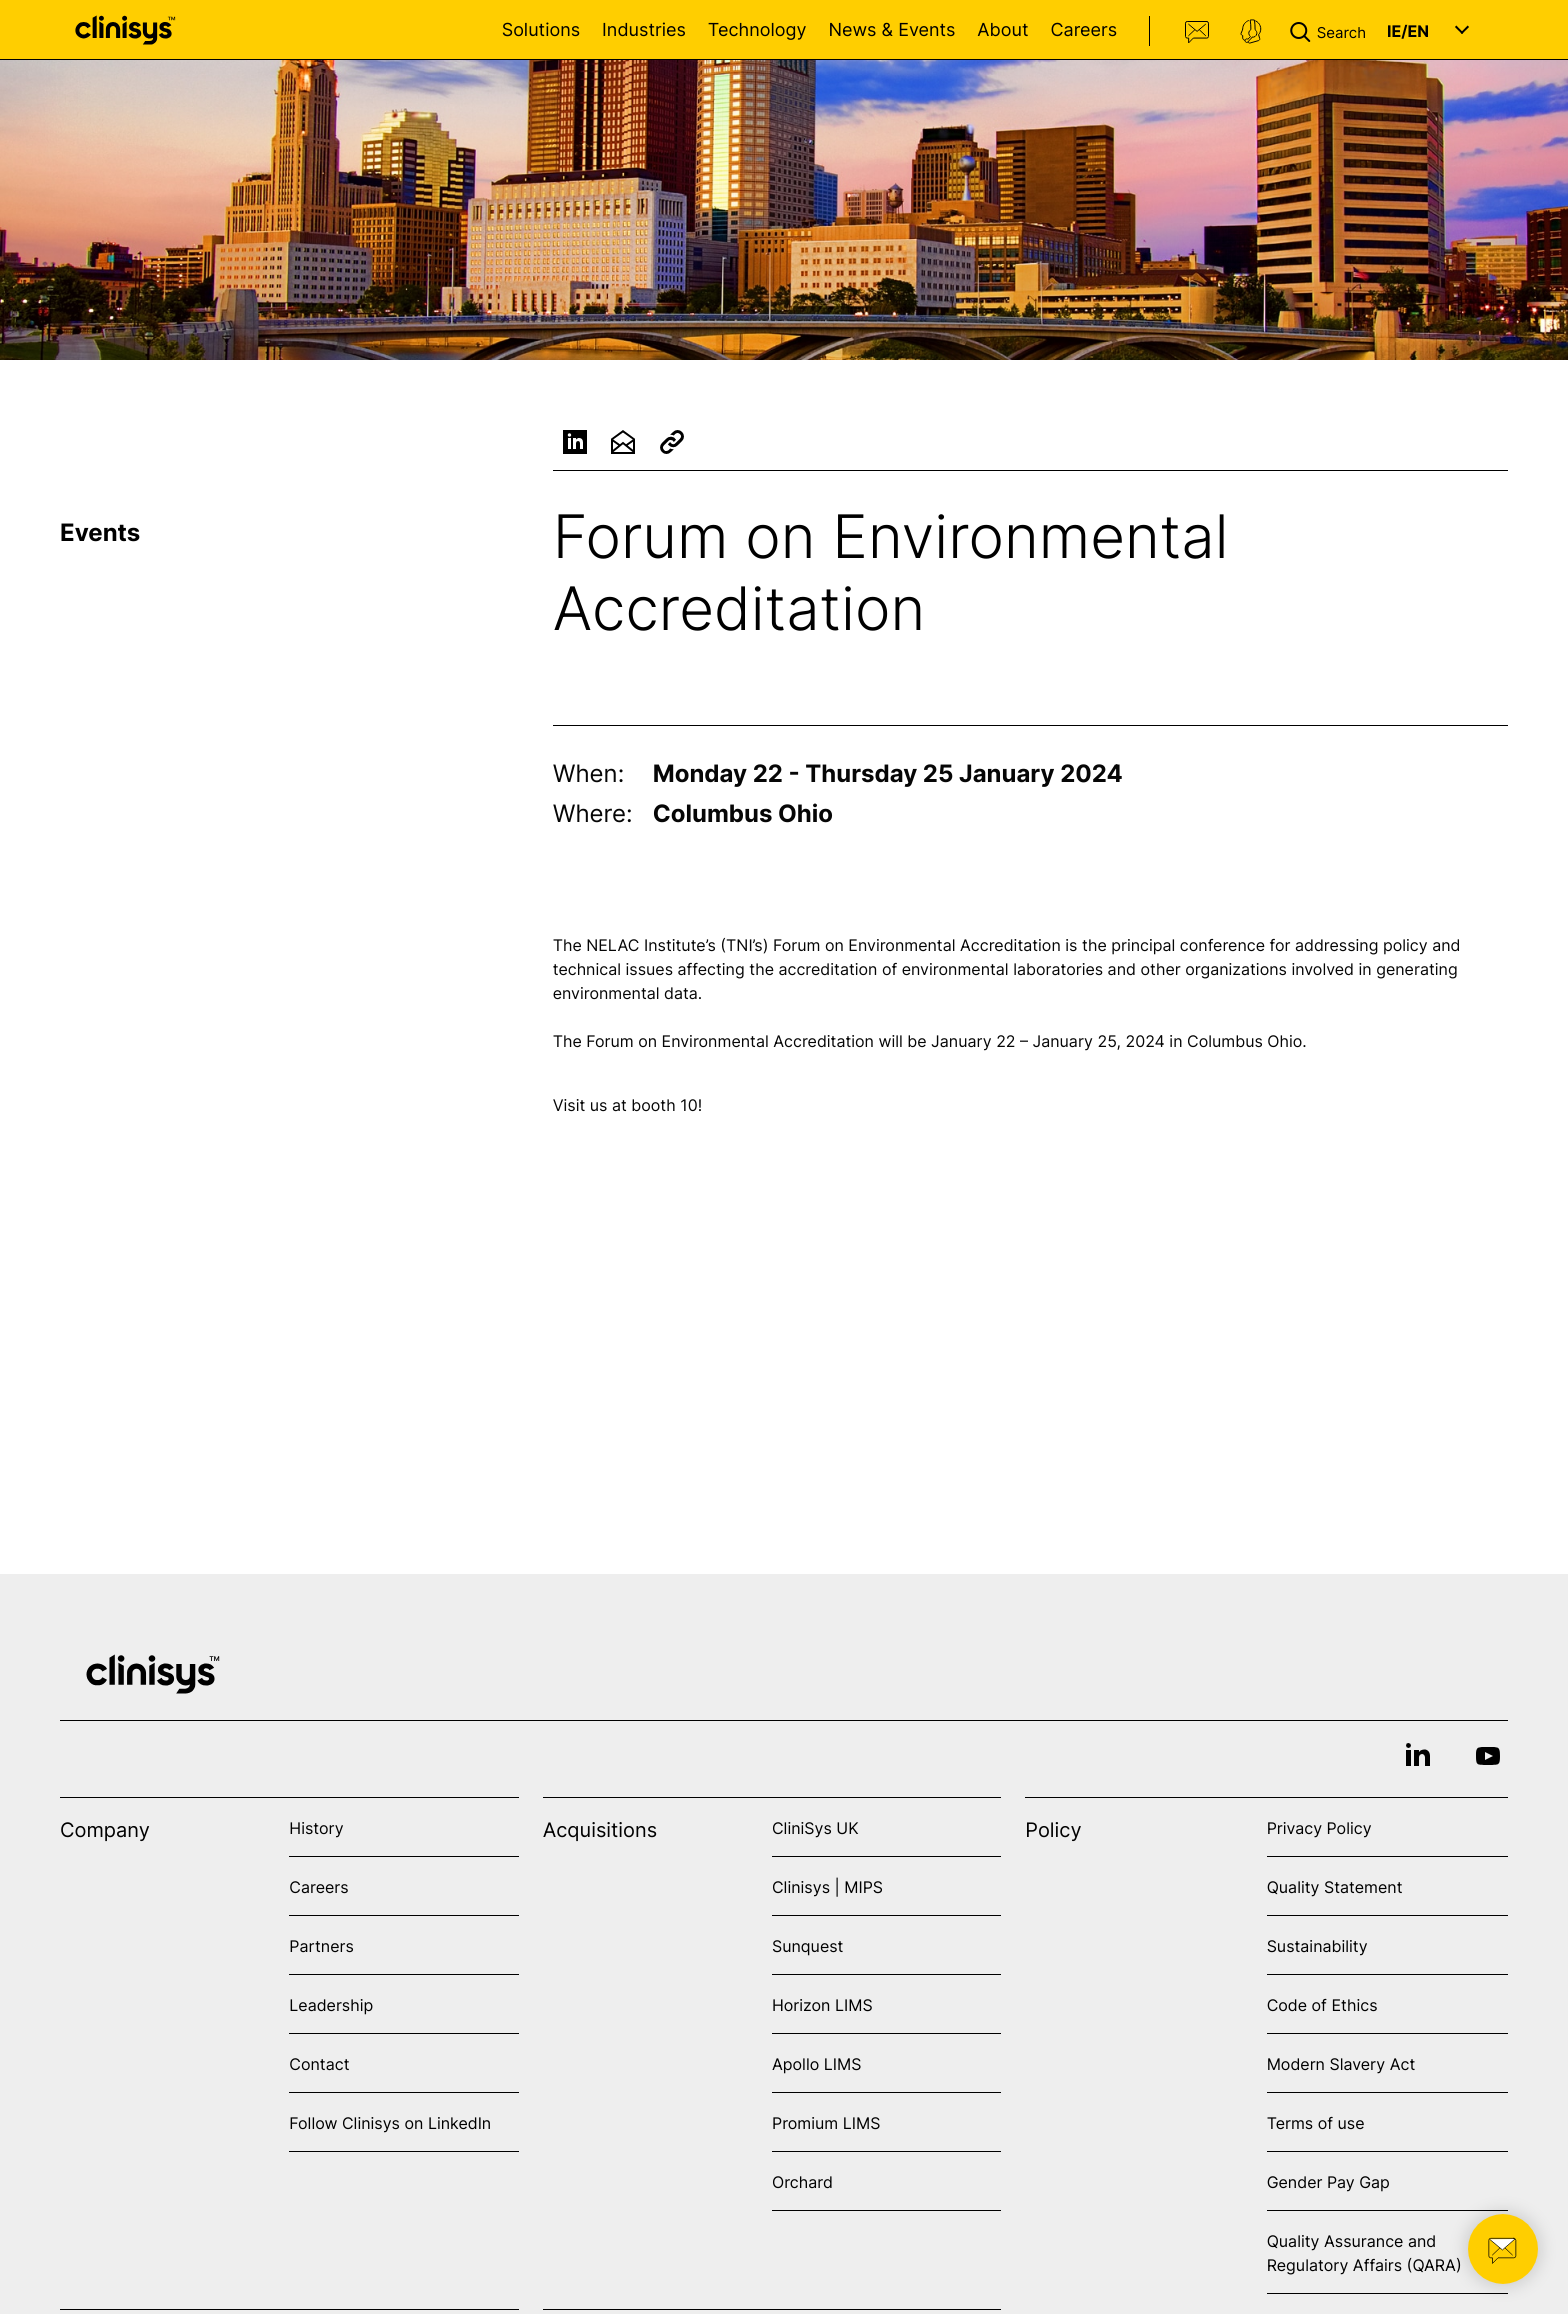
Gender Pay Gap (1328, 2182)
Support (1251, 32)
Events (100, 532)
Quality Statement (1335, 1887)
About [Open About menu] (1002, 30)
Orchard (802, 2182)
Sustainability (1317, 1946)
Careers (1083, 30)
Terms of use (1316, 2123)
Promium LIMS (826, 2123)
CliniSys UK (815, 1828)
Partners (321, 1946)
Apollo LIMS (816, 2064)
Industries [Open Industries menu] (644, 30)
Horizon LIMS (822, 2005)
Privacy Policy (1319, 1828)
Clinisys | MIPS (827, 1887)
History (316, 1828)
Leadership (331, 2005)
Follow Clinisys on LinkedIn (390, 2123)
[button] (1332, 30)
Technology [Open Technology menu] (757, 30)
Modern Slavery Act (1341, 2064)
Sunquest (807, 1946)
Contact (1198, 32)
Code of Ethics (1322, 2005)
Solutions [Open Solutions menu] (541, 30)
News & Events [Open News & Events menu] (891, 30)
